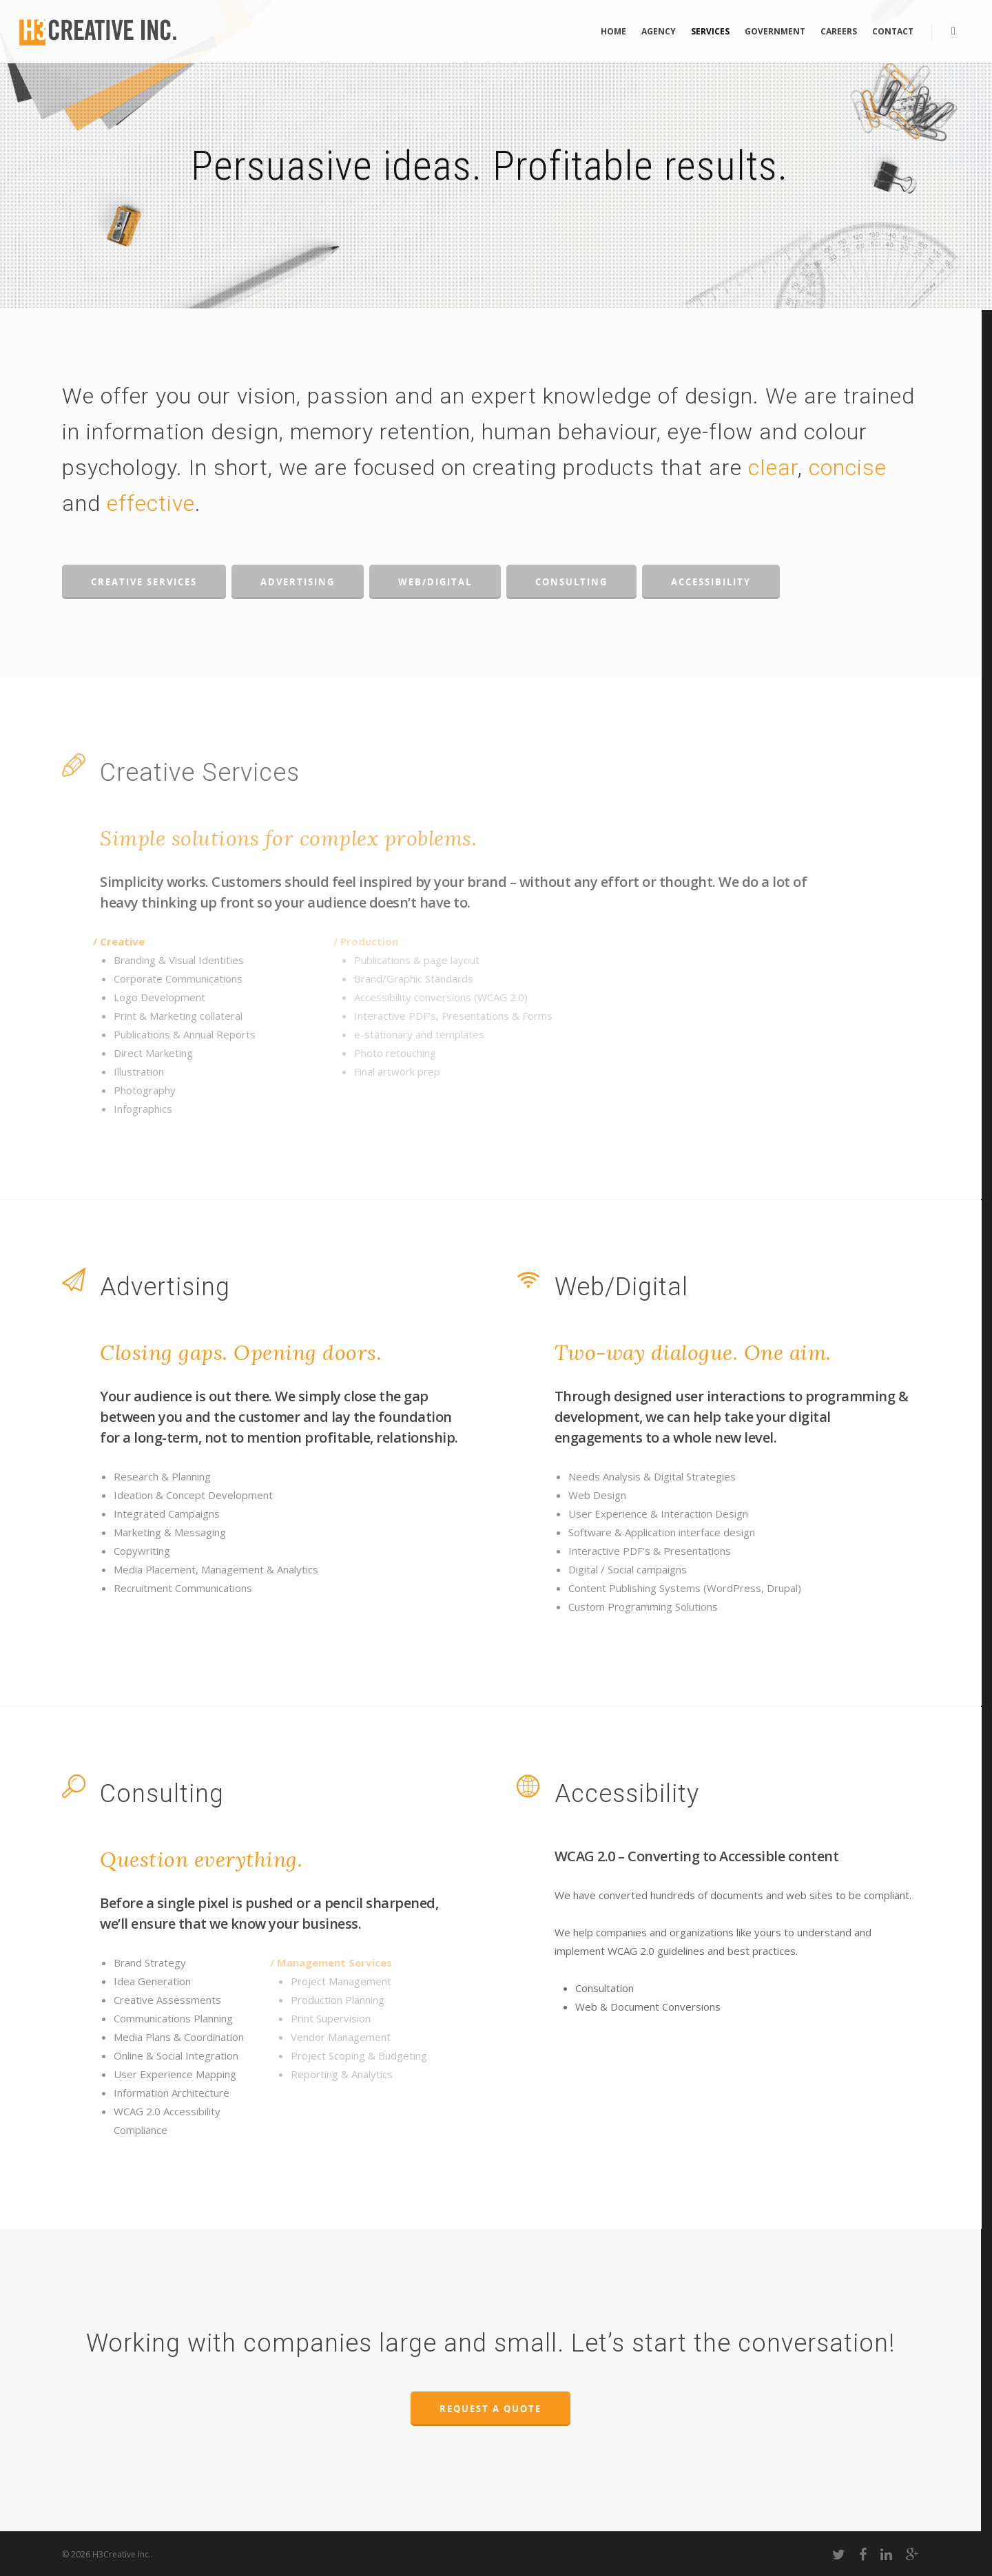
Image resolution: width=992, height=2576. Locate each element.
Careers (838, 31)
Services (710, 31)
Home (613, 31)
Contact (892, 31)
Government (775, 31)
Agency (658, 31)
